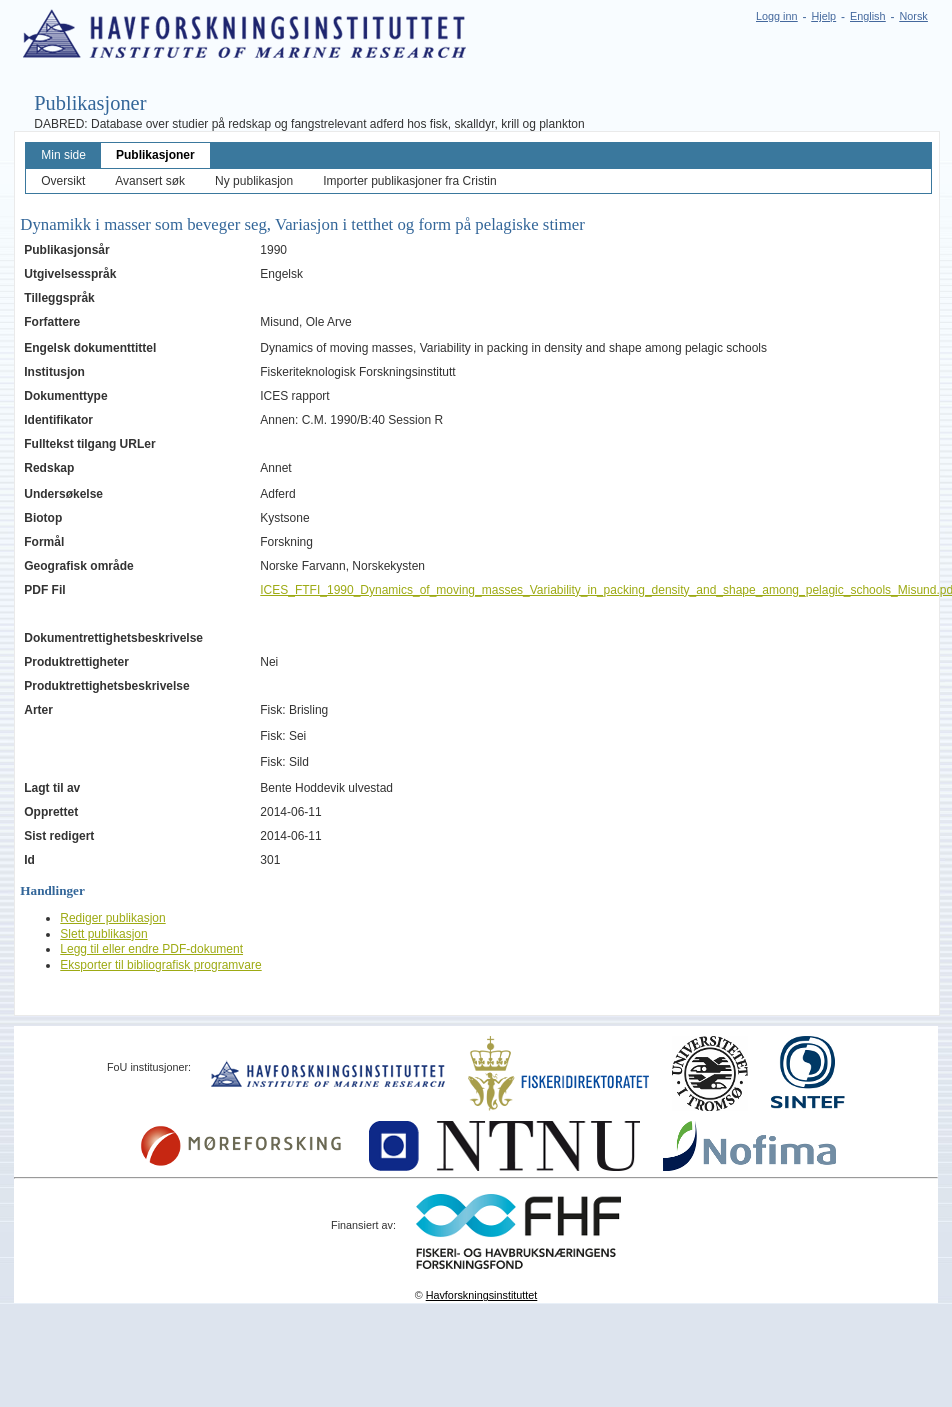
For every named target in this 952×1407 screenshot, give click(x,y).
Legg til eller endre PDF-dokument (151, 949)
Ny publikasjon (254, 181)
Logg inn (776, 16)
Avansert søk (150, 181)
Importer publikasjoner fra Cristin (409, 181)
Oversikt (63, 181)
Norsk (914, 16)
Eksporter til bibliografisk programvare (160, 965)
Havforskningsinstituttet (482, 1295)
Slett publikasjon (103, 934)
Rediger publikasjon (112, 918)
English (867, 16)
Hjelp (823, 16)
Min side (63, 155)
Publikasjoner (155, 155)
